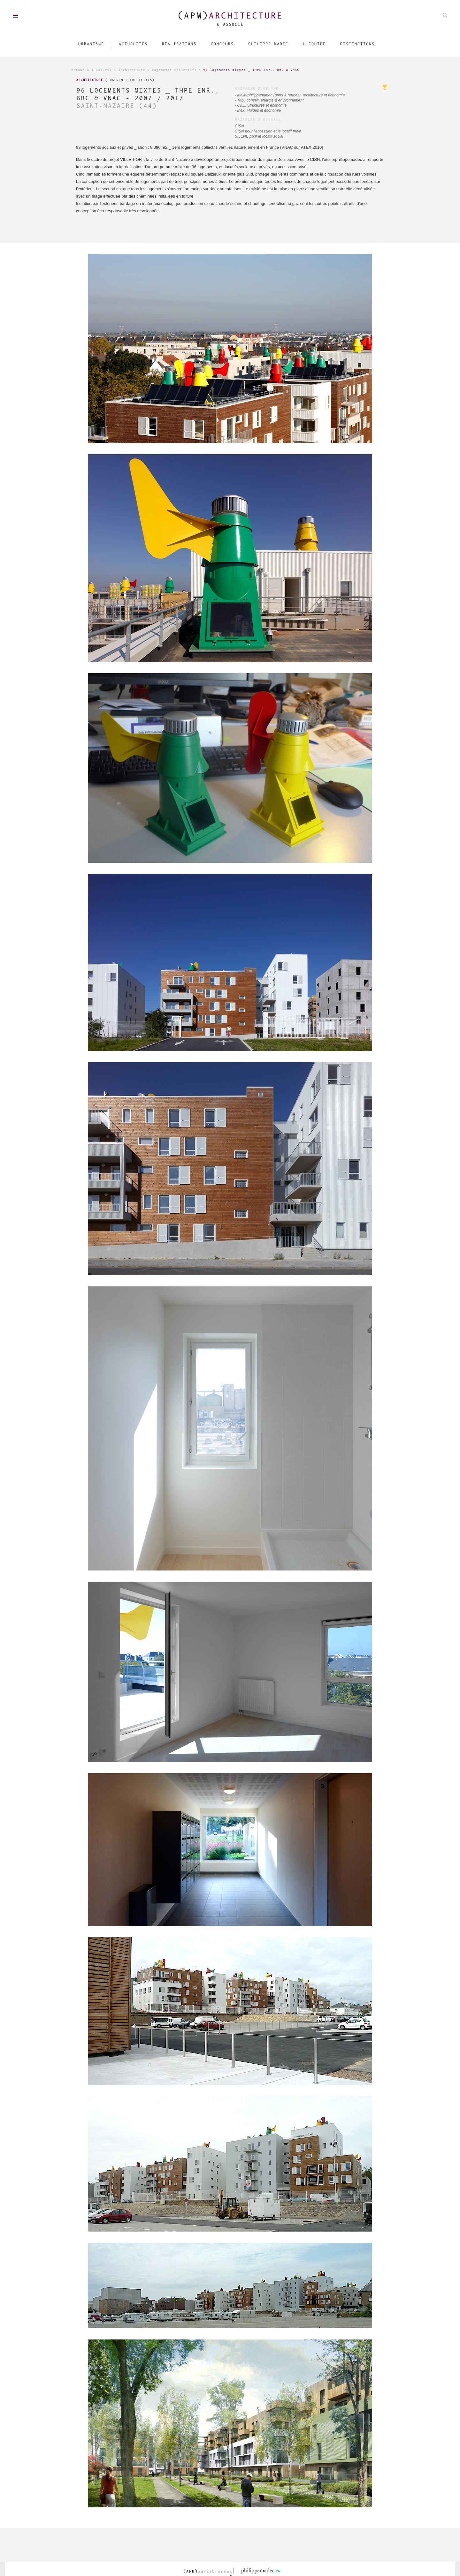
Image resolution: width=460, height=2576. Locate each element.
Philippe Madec (268, 44)
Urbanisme (91, 44)
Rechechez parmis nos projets (444, 15)
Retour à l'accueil (91, 70)
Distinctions (357, 44)
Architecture (131, 70)
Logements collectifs (174, 70)
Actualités (133, 44)
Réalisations (179, 44)
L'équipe (314, 44)
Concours (222, 44)
